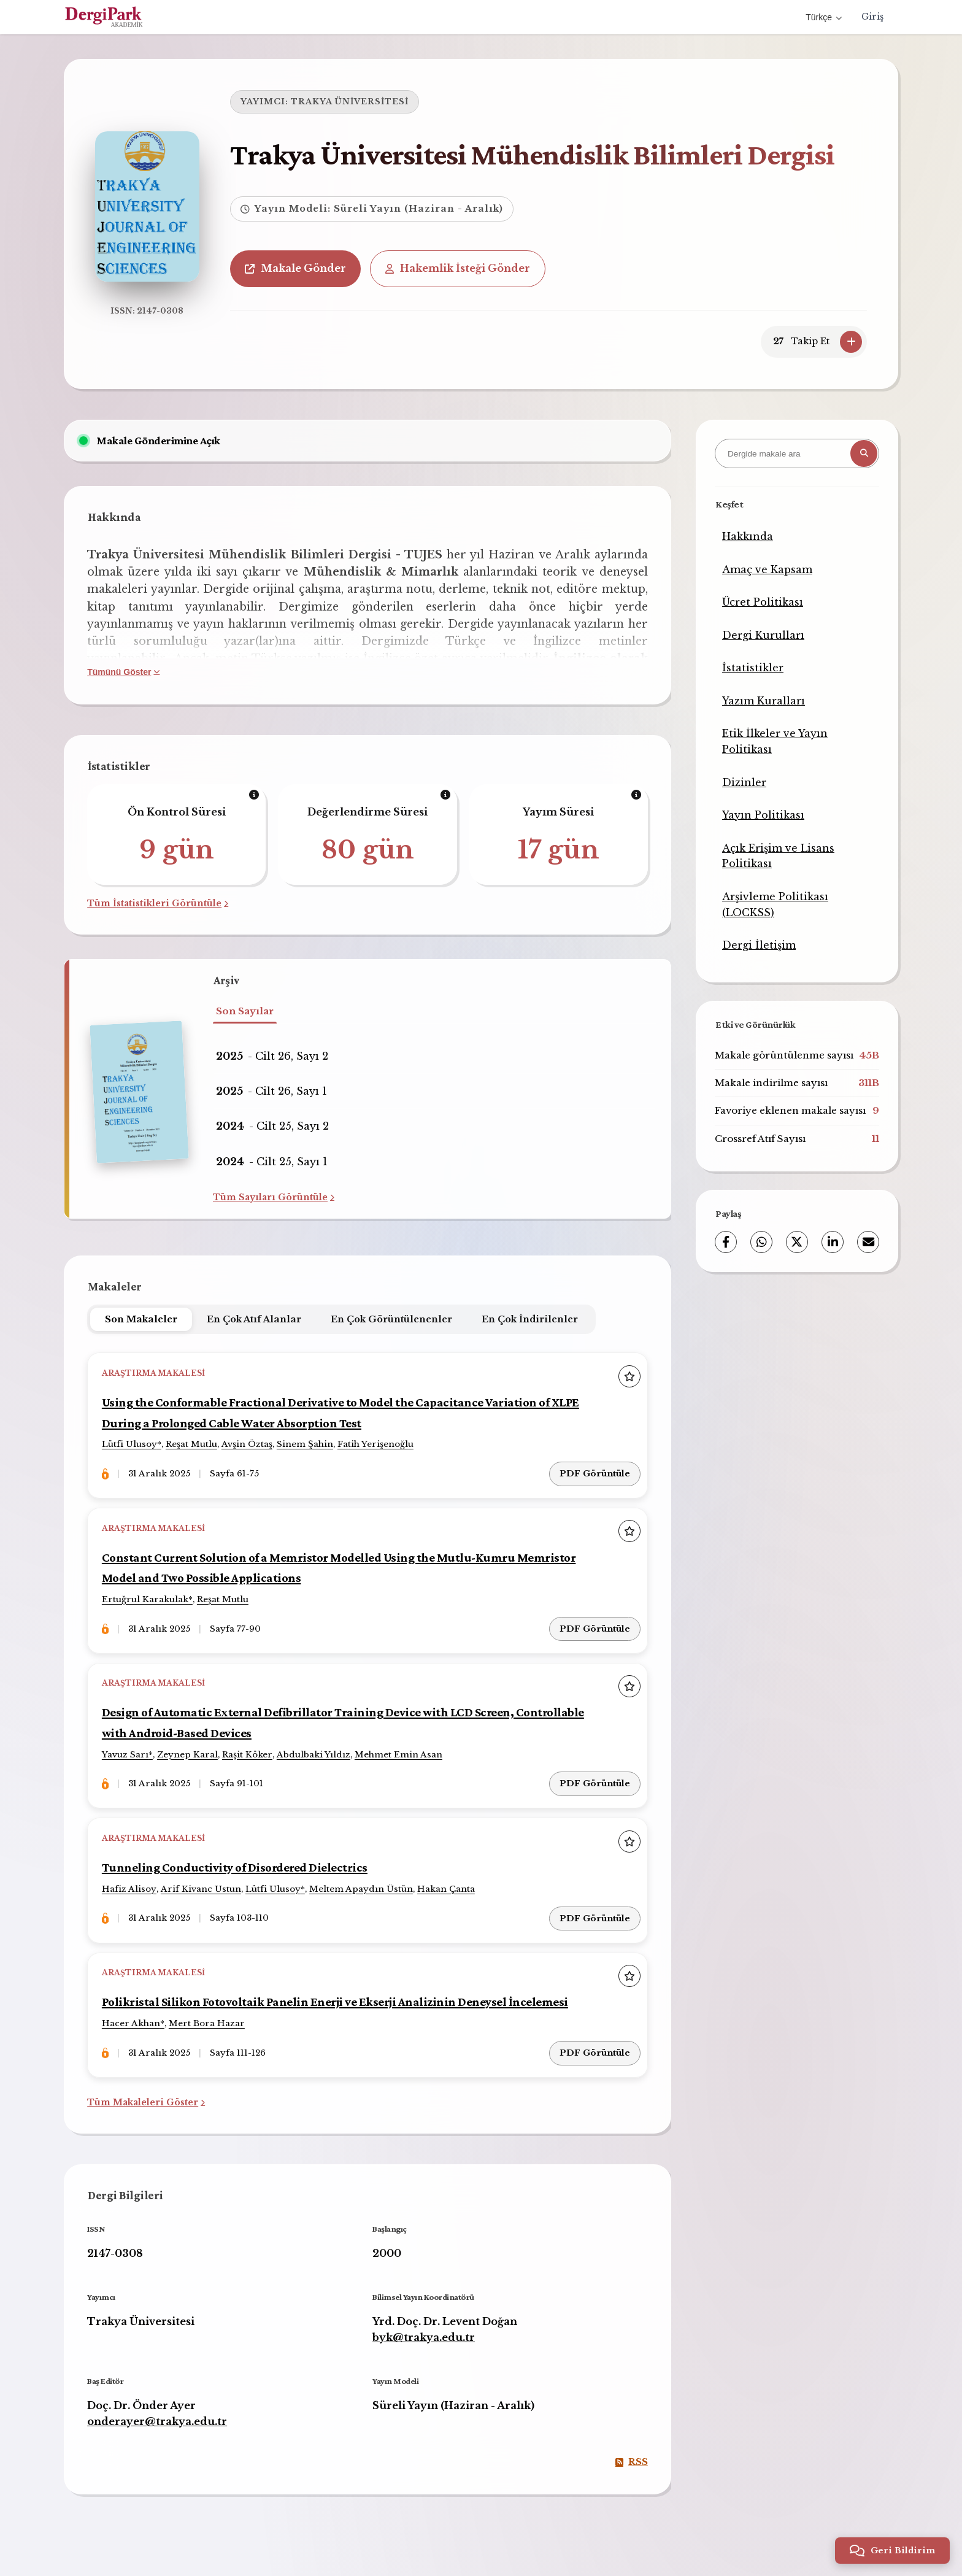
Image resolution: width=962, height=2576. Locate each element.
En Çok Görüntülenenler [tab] (393, 1319)
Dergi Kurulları (763, 635)
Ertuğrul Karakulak (147, 1597)
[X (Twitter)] (797, 1242)
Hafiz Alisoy (131, 1883)
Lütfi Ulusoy (132, 1445)
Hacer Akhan (133, 2015)
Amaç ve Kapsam (767, 569)
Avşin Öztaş (249, 1445)
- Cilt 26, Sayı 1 (271, 1091)
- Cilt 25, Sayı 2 (272, 1126)
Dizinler (744, 782)
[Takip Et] (851, 342)
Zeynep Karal (190, 1750)
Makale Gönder (301, 268)
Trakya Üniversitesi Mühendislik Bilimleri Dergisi (538, 154)
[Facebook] (726, 1242)
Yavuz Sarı (127, 1750)
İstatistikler (752, 667)
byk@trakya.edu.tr (423, 2326)
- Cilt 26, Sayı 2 (272, 1056)
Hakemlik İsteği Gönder (463, 268)
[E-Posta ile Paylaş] (868, 1242)
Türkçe (824, 17)
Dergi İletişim (759, 945)
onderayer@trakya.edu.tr (159, 2410)
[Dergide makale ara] (797, 453)
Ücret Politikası (762, 602)
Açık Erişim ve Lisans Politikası (778, 856)
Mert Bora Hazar (209, 2015)
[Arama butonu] (863, 453)
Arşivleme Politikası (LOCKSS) (775, 904)
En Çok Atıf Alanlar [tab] (256, 1319)
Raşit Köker (250, 1750)
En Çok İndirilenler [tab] (531, 1319)
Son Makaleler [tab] (143, 1319)
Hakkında (747, 536)
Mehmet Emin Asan (401, 1750)
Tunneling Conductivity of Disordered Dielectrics (240, 1861)
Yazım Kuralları (763, 701)
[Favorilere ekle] (628, 1376)
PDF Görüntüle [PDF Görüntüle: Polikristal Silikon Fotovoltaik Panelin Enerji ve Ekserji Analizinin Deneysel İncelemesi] (593, 2041)
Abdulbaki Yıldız (316, 1750)
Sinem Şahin (307, 1445)
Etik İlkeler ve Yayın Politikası (775, 741)
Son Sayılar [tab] (245, 1011)
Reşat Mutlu (194, 1445)
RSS (630, 2450)
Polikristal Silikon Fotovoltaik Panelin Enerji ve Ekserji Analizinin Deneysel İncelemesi (345, 1993)
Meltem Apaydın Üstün (363, 1883)
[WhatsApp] (761, 1242)
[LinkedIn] (833, 1242)
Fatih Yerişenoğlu (378, 1445)
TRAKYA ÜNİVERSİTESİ (356, 101)
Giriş (872, 17)
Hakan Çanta (448, 1883)
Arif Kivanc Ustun (203, 1883)
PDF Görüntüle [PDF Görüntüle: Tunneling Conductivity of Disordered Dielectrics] (593, 1908)
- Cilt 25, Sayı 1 (272, 1162)
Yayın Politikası (763, 815)
